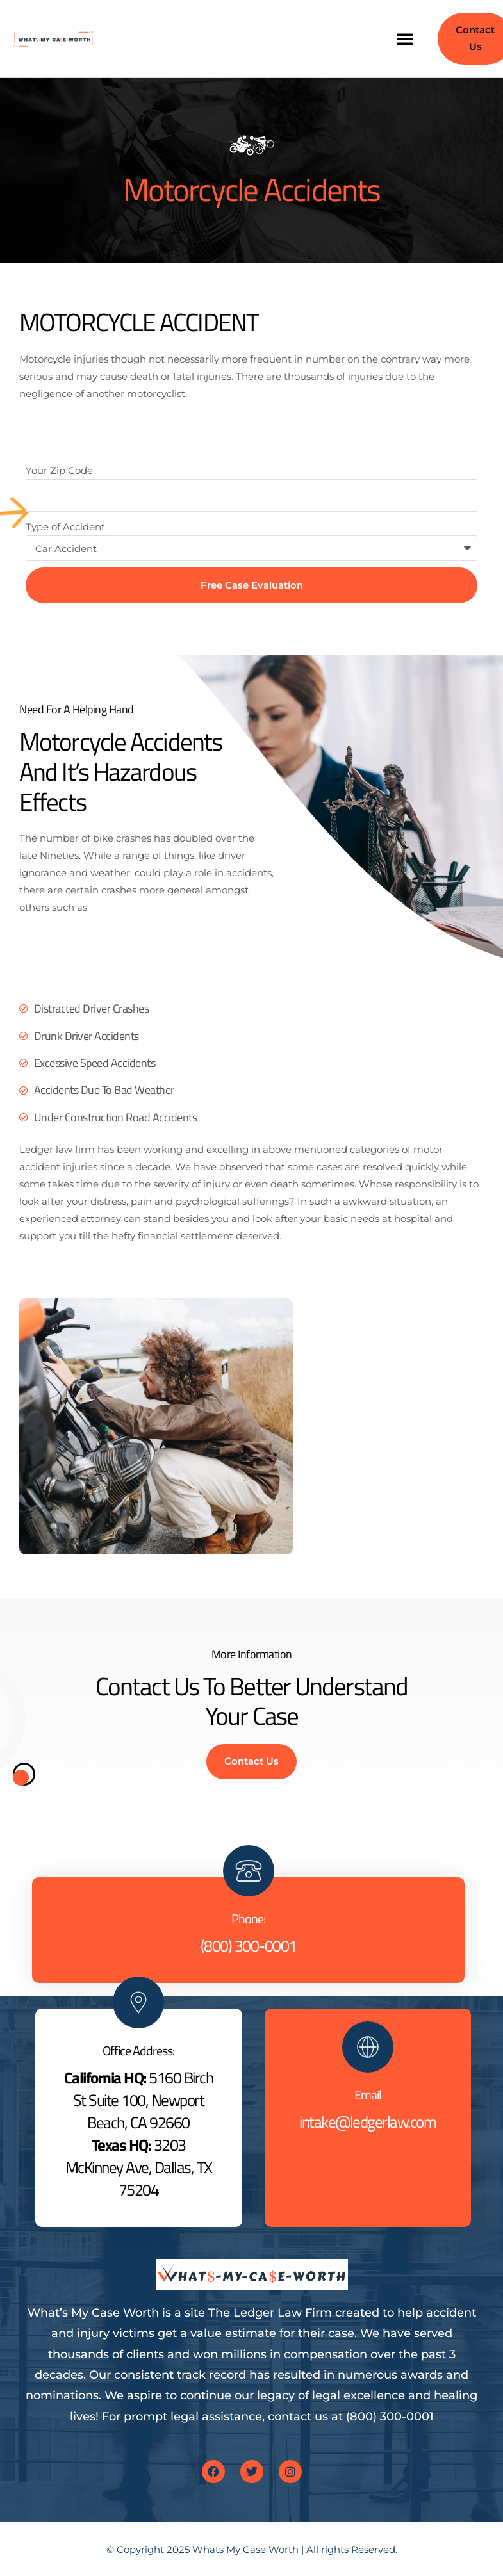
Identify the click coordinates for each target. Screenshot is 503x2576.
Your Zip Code (59, 470)
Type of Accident (65, 527)
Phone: (248, 1918)
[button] (405, 38)
